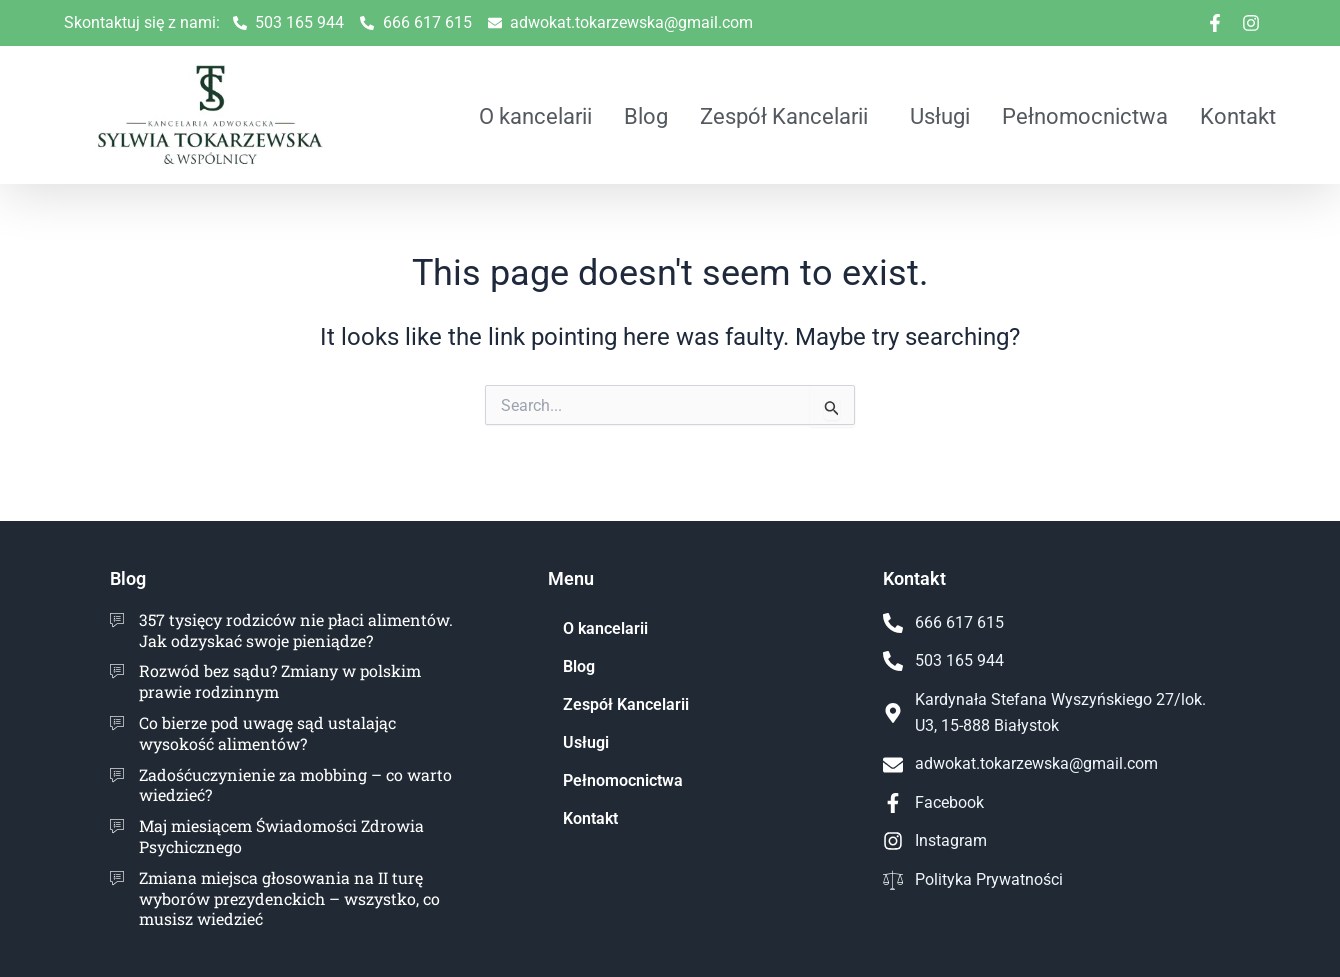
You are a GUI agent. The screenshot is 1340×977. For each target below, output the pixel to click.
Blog (646, 116)
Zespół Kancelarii (784, 116)
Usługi (940, 116)
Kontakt (1238, 116)
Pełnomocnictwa (1085, 116)
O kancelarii (535, 116)
